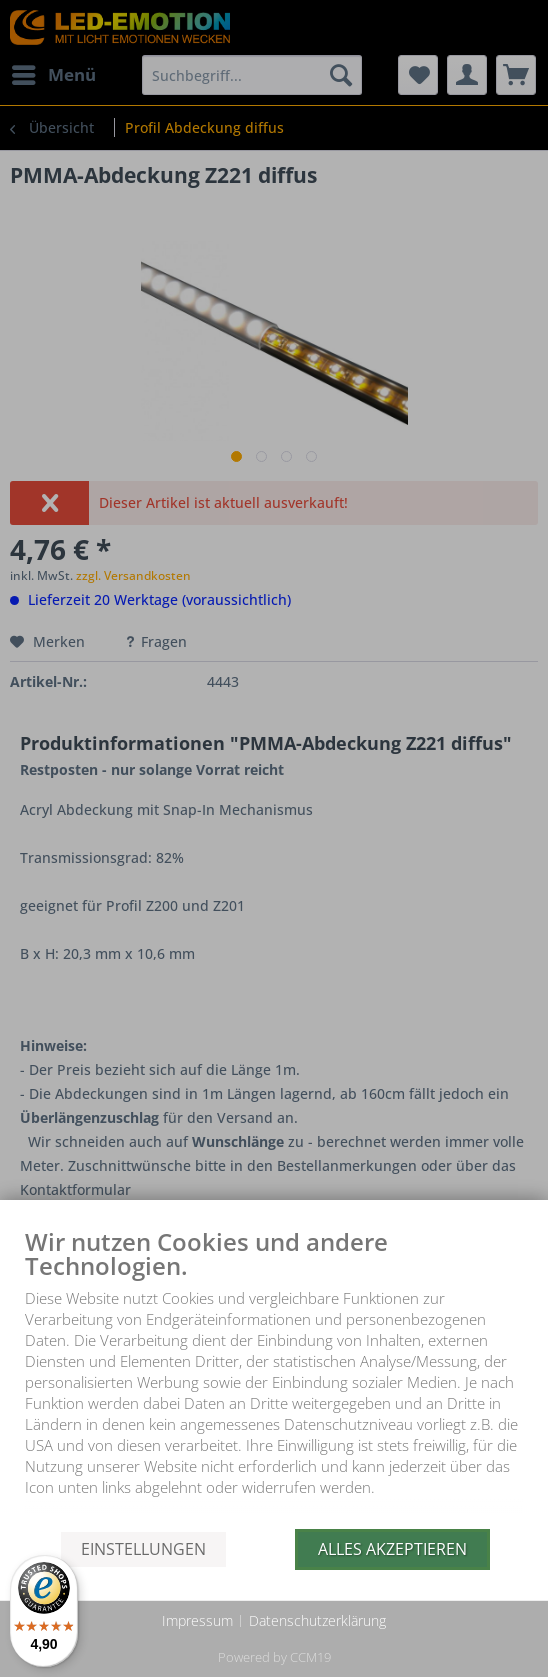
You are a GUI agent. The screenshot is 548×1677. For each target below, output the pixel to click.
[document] (274, 1379)
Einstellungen (143, 1549)
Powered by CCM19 (274, 1657)
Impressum (197, 1620)
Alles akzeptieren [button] (392, 1549)
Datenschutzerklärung (317, 1620)
